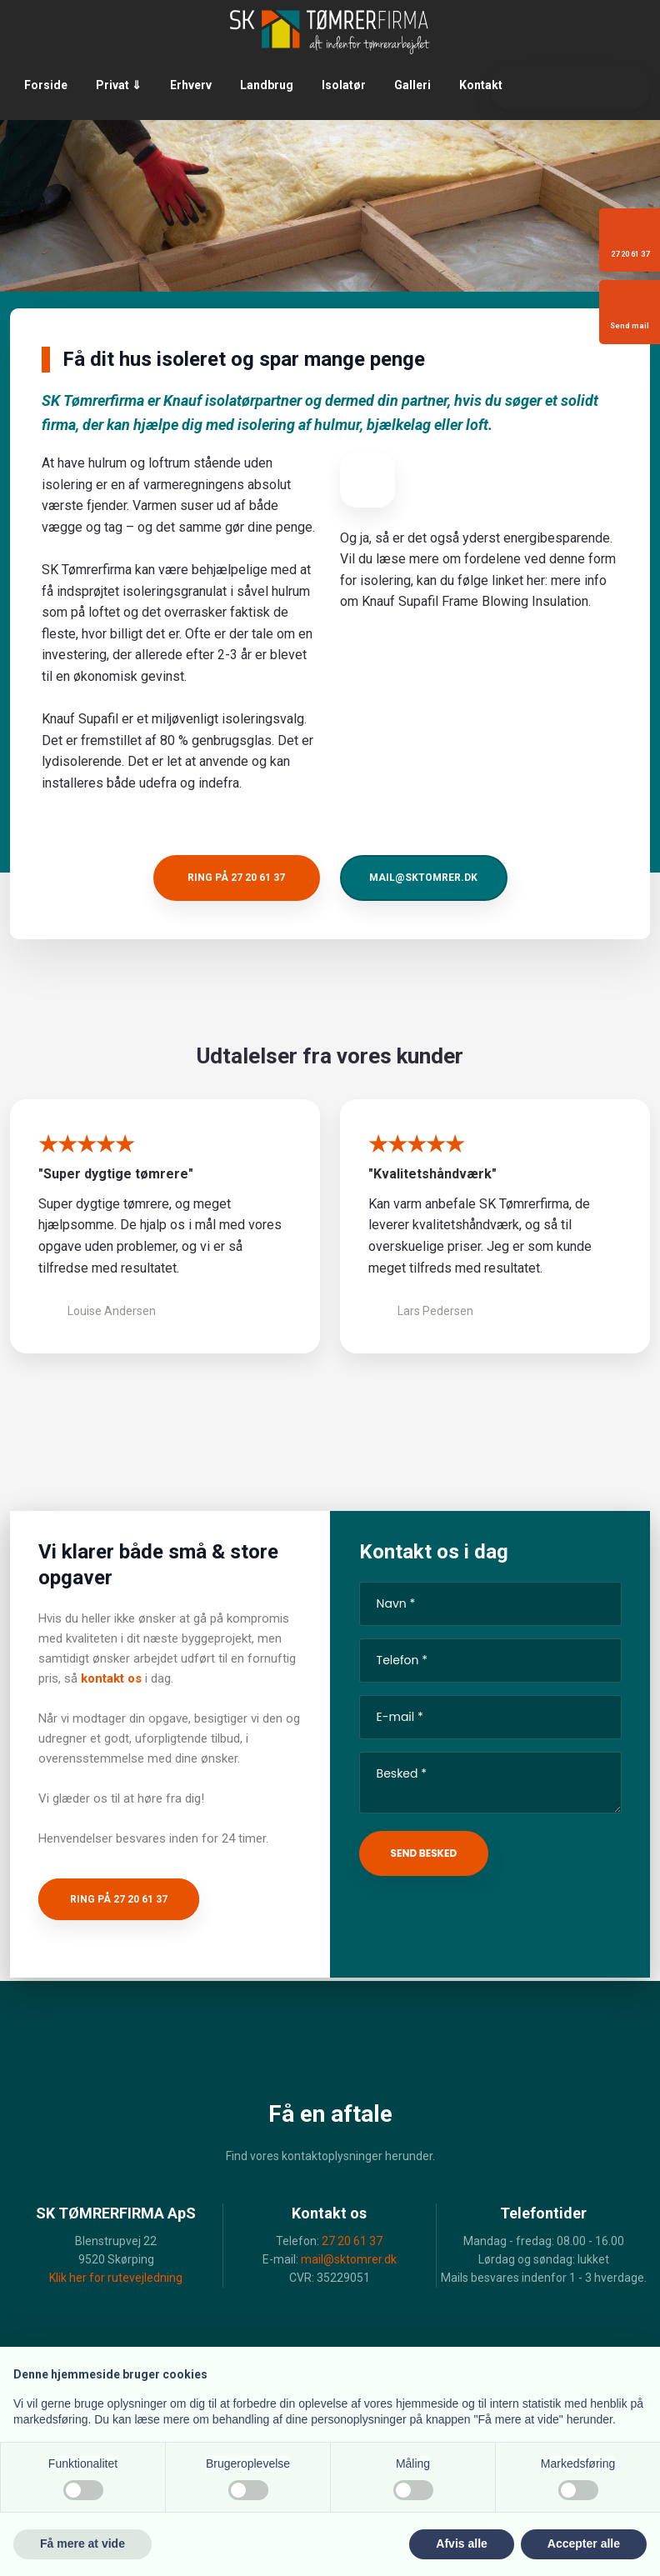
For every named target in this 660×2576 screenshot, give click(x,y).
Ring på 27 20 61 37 (119, 1899)
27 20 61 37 (352, 2241)
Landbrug (266, 85)
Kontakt (480, 85)
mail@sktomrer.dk (349, 2259)
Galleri (412, 85)
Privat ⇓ (119, 85)
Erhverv (191, 85)
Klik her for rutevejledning (115, 2277)
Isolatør (344, 85)
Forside (46, 85)
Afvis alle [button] (461, 2543)
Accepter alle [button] (584, 2543)
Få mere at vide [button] (82, 2543)
